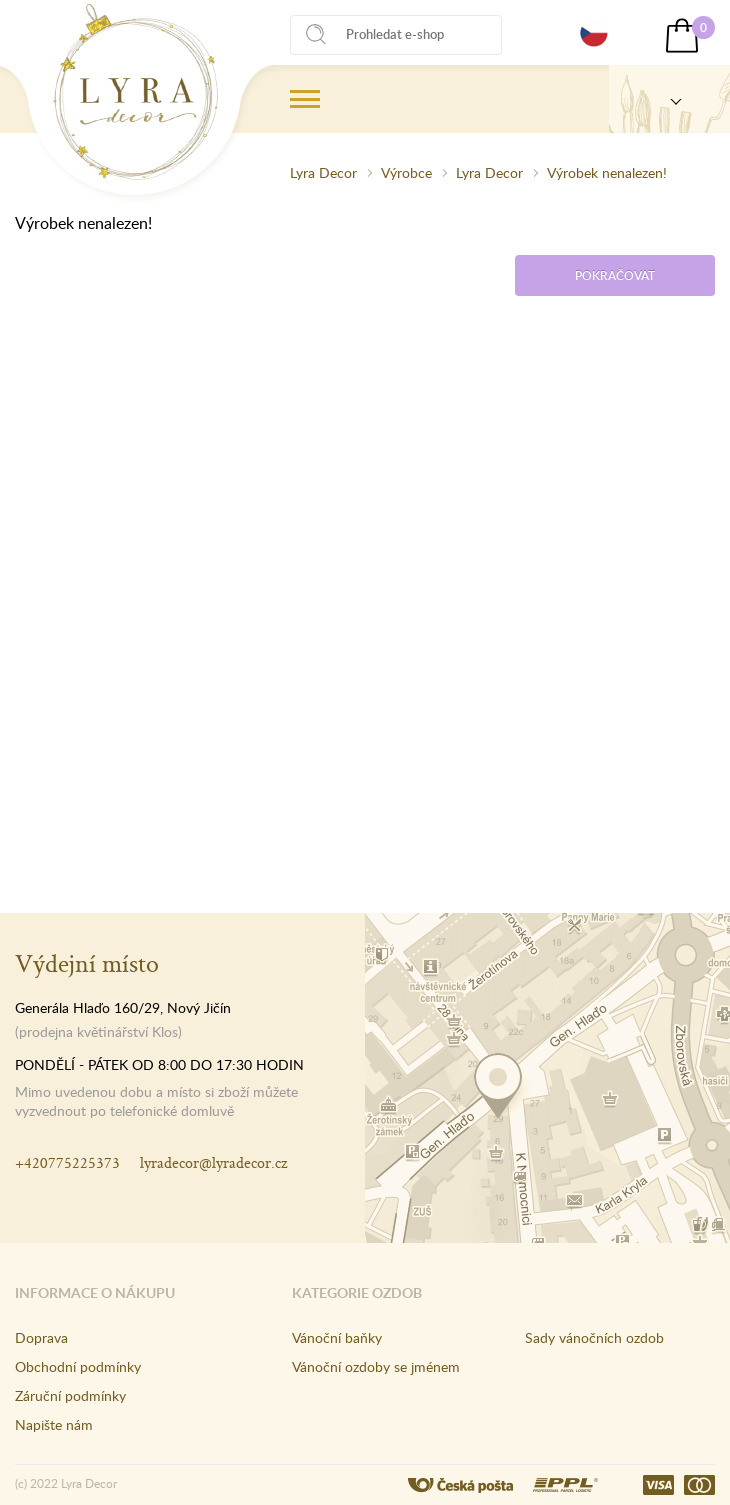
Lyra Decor (323, 172)
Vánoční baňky (337, 1337)
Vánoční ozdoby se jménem (376, 1366)
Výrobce (406, 172)
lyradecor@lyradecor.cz (213, 1162)
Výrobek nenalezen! (607, 172)
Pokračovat (615, 275)
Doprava (41, 1337)
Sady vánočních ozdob (594, 1337)
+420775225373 (67, 1162)
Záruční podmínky (70, 1395)
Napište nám (54, 1424)
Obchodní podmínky (78, 1366)
